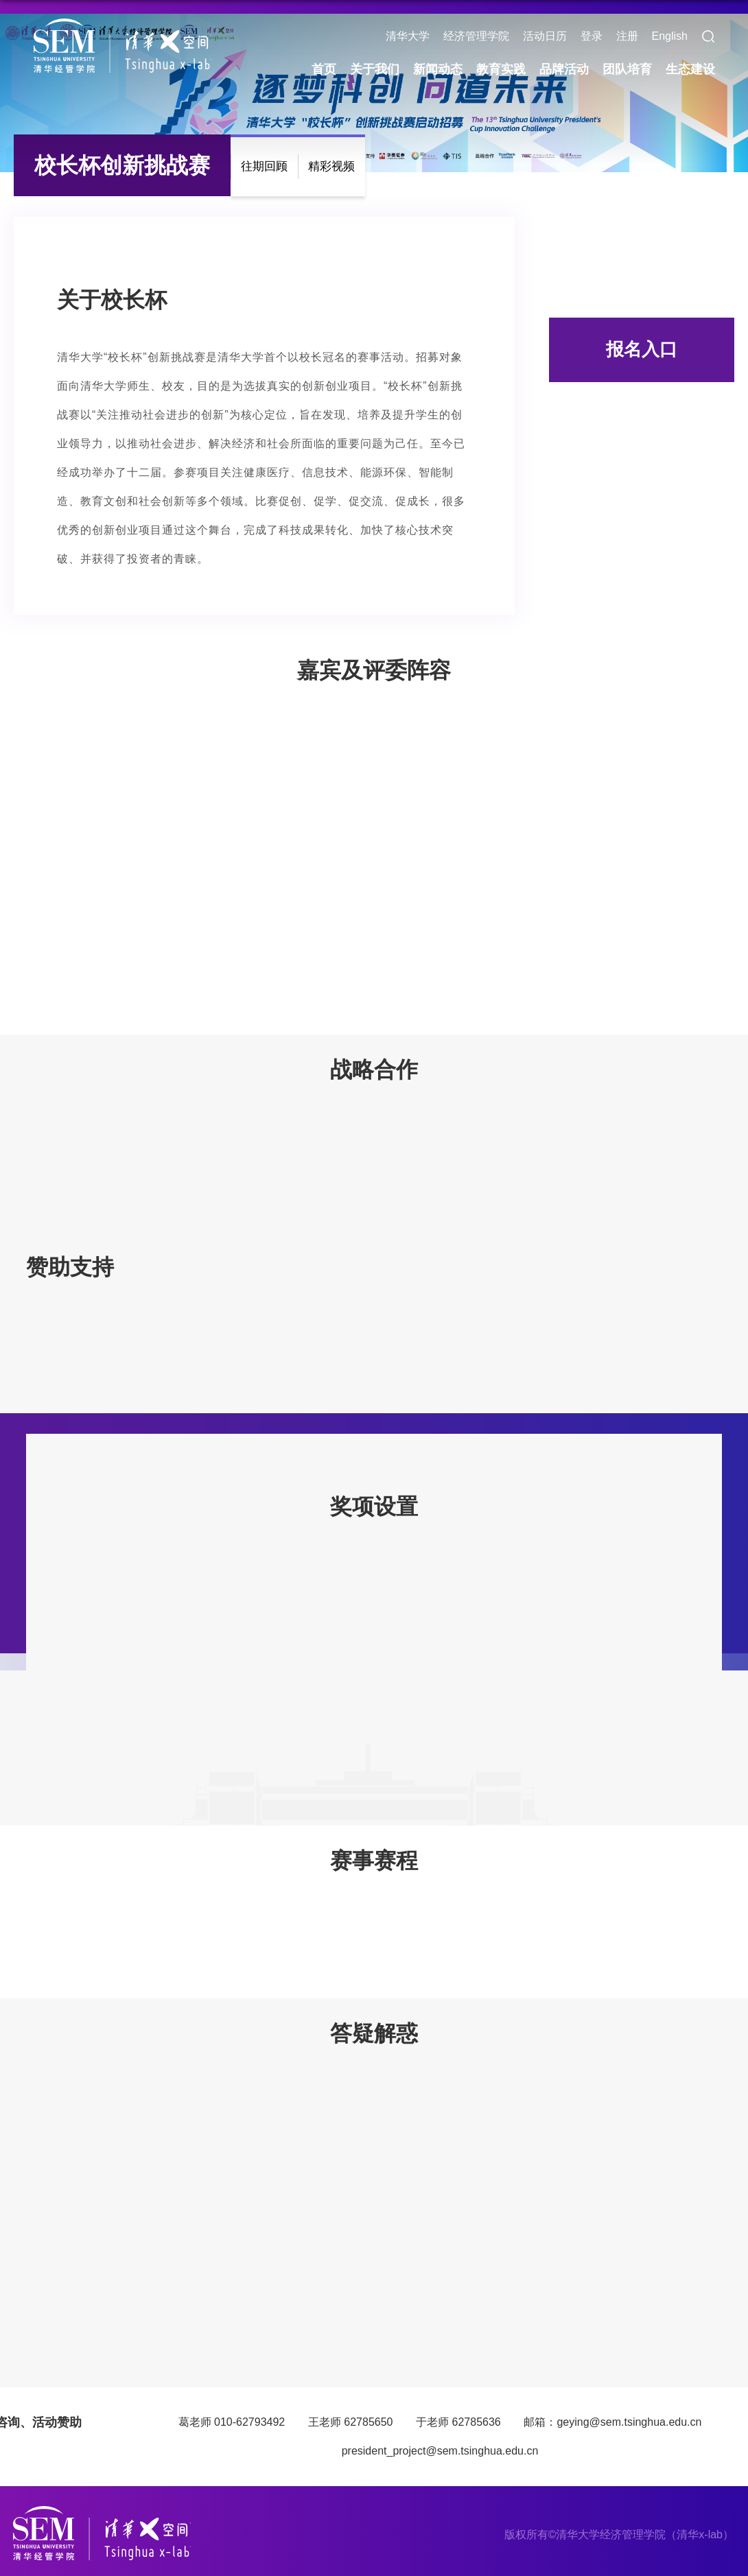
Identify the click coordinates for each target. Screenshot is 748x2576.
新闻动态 (438, 69)
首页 (324, 69)
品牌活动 (564, 69)
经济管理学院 (476, 36)
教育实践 (501, 69)
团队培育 (627, 69)
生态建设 (690, 69)
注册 (627, 36)
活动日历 (545, 36)
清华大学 (408, 36)
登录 (592, 36)
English (670, 36)
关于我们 (374, 69)
